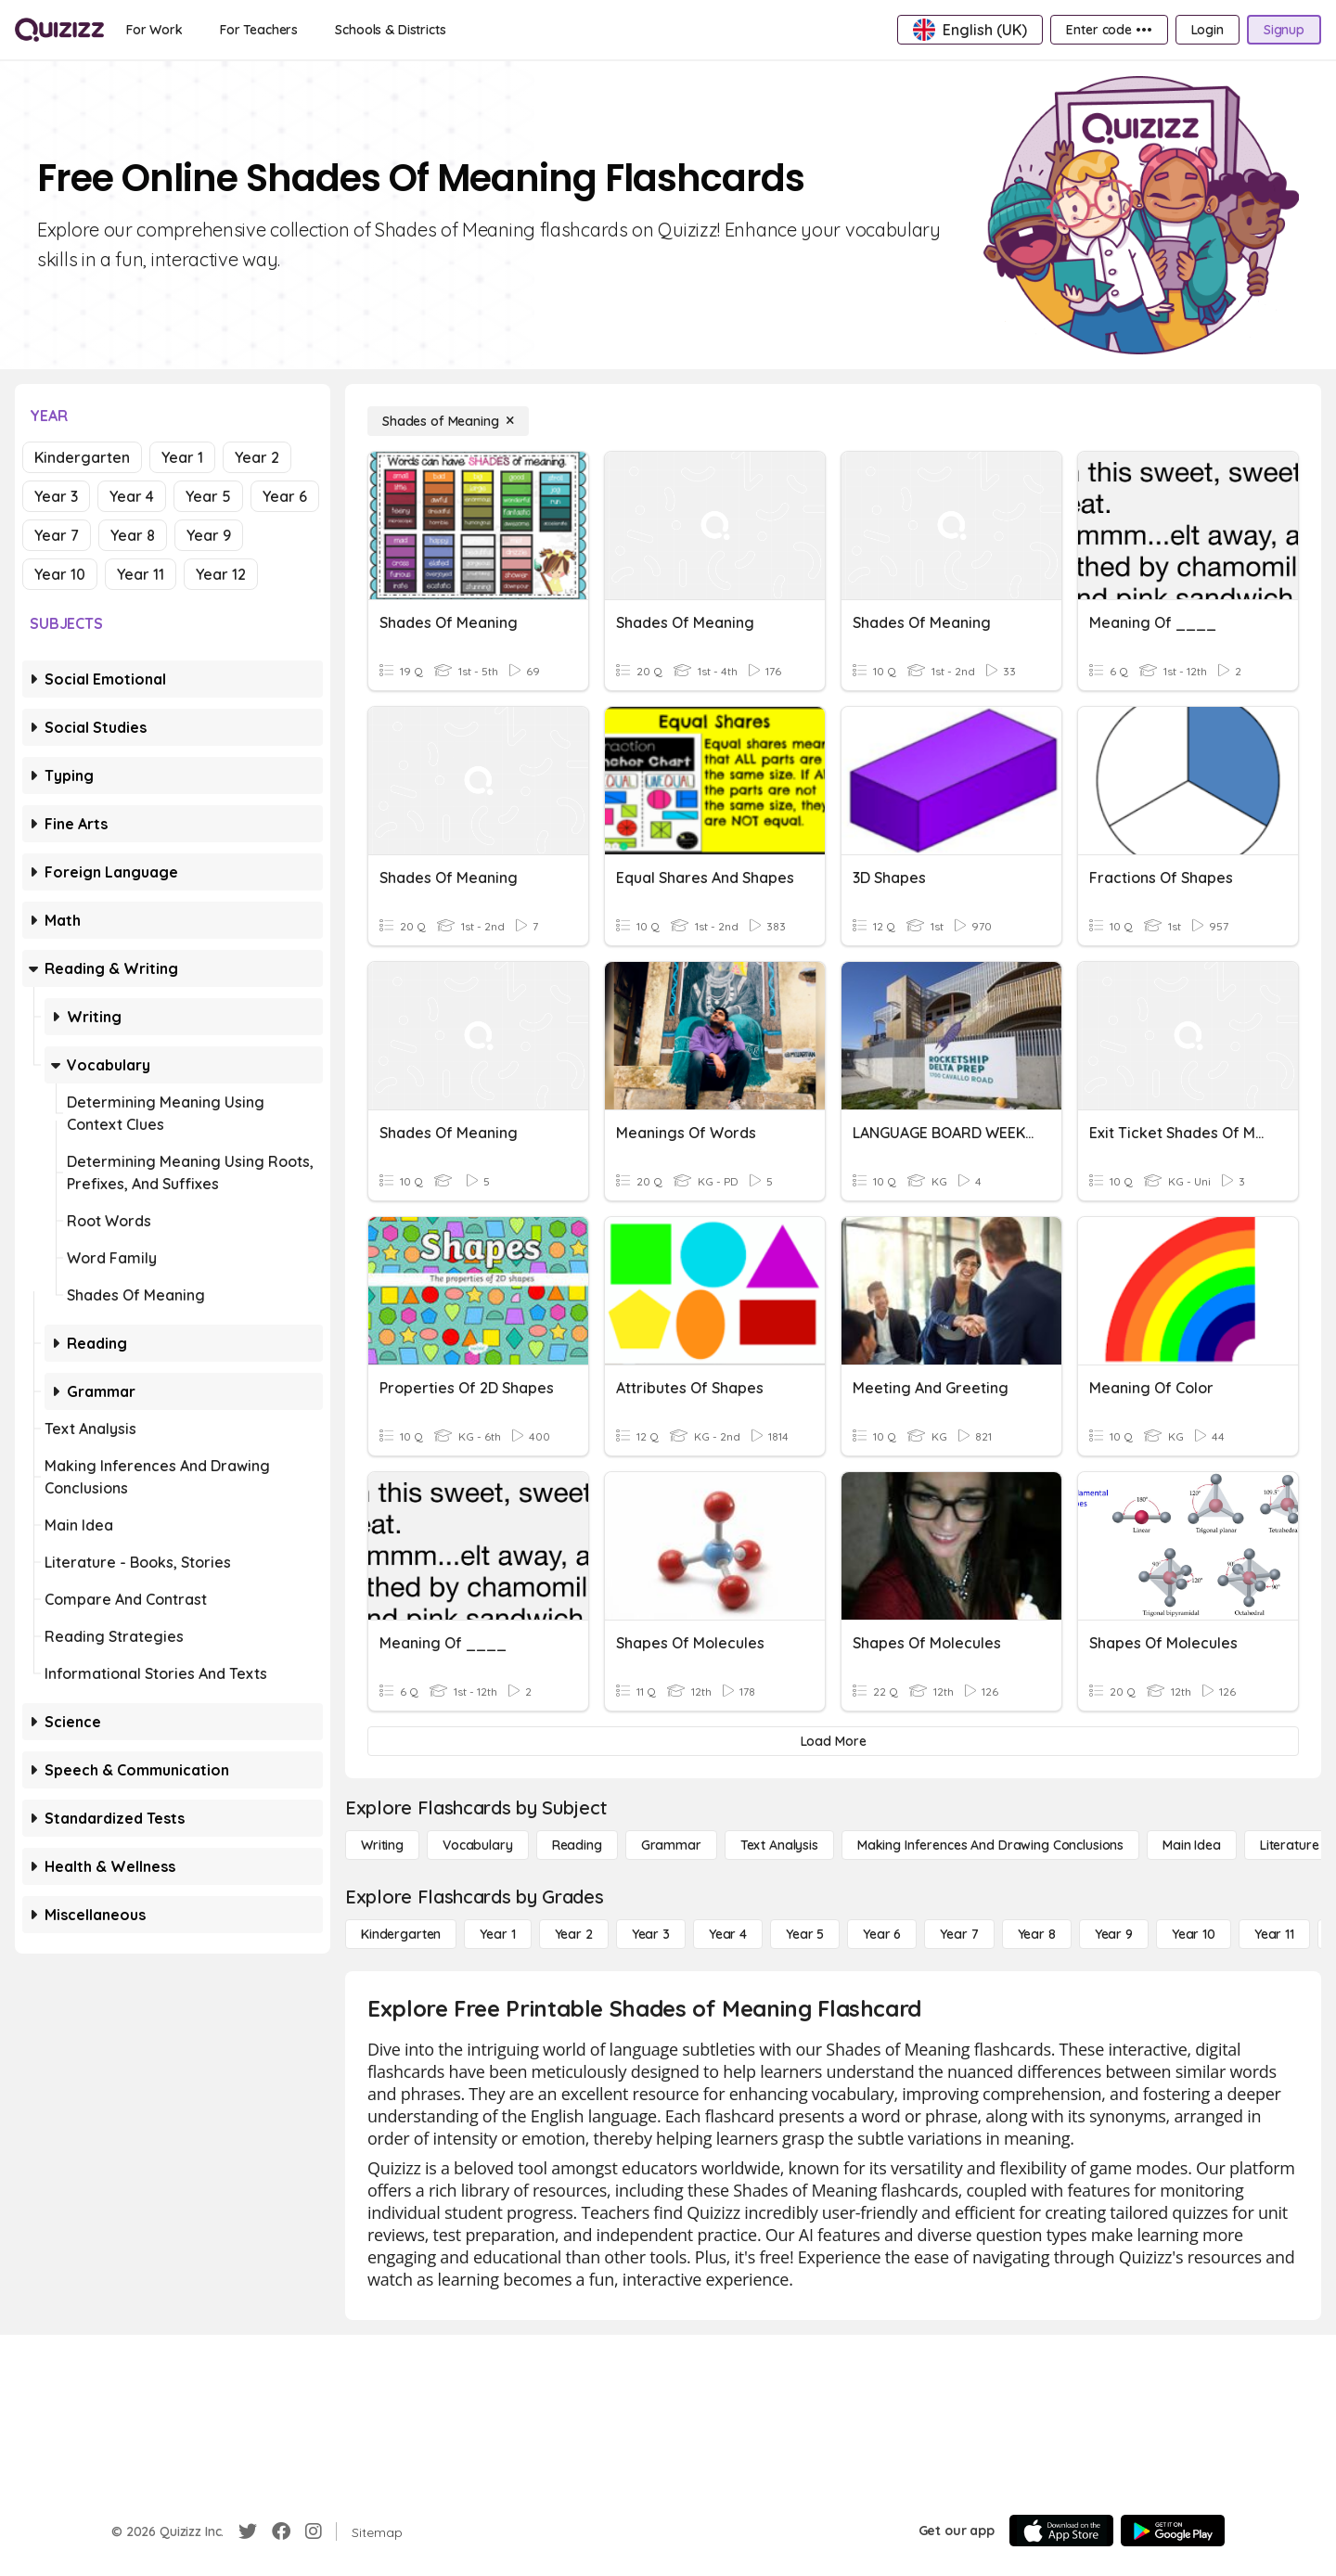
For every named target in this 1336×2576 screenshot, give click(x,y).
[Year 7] (959, 1934)
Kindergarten (82, 457)
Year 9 (208, 535)
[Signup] (1284, 30)
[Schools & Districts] (390, 30)
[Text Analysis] (779, 1845)
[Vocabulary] (478, 1845)
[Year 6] (882, 1934)
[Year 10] (1193, 1934)
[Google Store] (1173, 2530)
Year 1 (182, 457)
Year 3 (56, 496)
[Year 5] (805, 1934)
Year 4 (131, 496)
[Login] (1207, 30)
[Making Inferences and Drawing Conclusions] (990, 1845)
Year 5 (208, 496)
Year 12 (221, 574)
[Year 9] (1114, 1934)
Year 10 (59, 574)
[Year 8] (1037, 1934)
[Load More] (833, 1741)
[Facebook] (281, 2531)
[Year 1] (497, 1934)
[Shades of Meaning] (448, 421)
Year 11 (140, 574)
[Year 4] (728, 1934)
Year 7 (56, 535)
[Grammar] (671, 1845)
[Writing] (382, 1845)
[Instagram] (313, 2531)
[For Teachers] (259, 30)
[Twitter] (247, 2531)
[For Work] (154, 30)
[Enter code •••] (1108, 30)
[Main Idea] (1192, 1845)
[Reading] (577, 1845)
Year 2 (257, 457)
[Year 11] (1274, 1934)
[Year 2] (574, 1934)
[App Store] (1061, 2530)
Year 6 (285, 496)
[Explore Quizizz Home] (59, 30)
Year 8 (132, 535)
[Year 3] (651, 1934)
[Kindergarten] (400, 1934)
